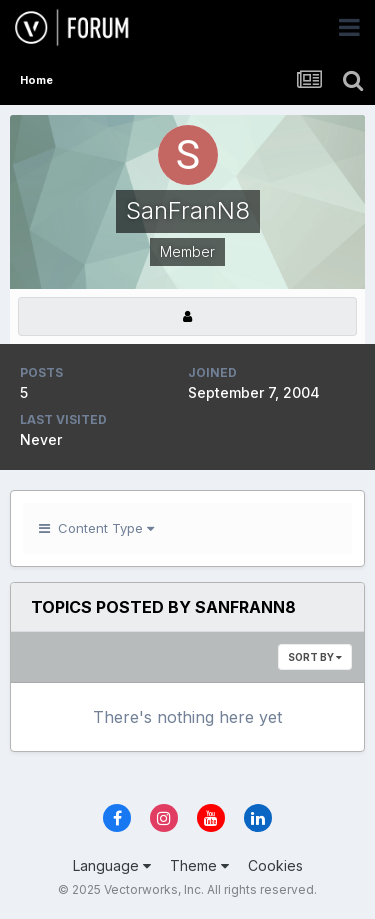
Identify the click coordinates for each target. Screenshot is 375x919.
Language (112, 865)
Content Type (96, 528)
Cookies (275, 865)
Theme (199, 865)
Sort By (315, 657)
